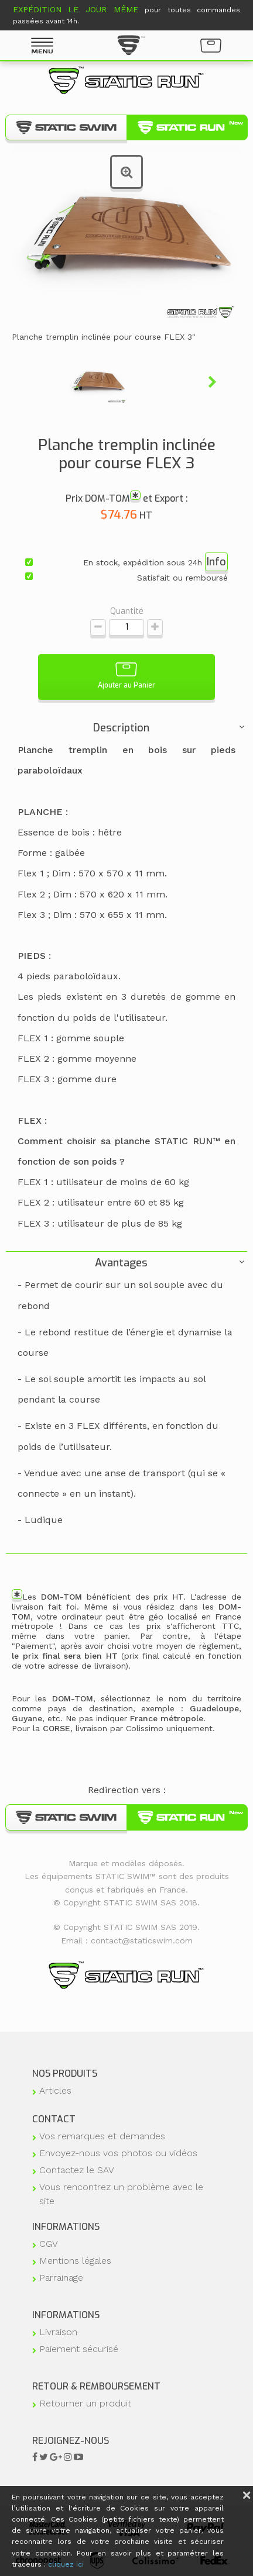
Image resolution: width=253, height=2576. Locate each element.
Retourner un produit (85, 2403)
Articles (55, 2090)
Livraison (58, 2331)
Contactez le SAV (76, 2170)
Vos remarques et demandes (102, 2136)
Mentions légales (75, 2260)
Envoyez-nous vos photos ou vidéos (118, 2153)
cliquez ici (66, 2564)
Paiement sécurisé (78, 2348)
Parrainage (61, 2277)
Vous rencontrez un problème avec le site (121, 2193)
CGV (48, 2243)
